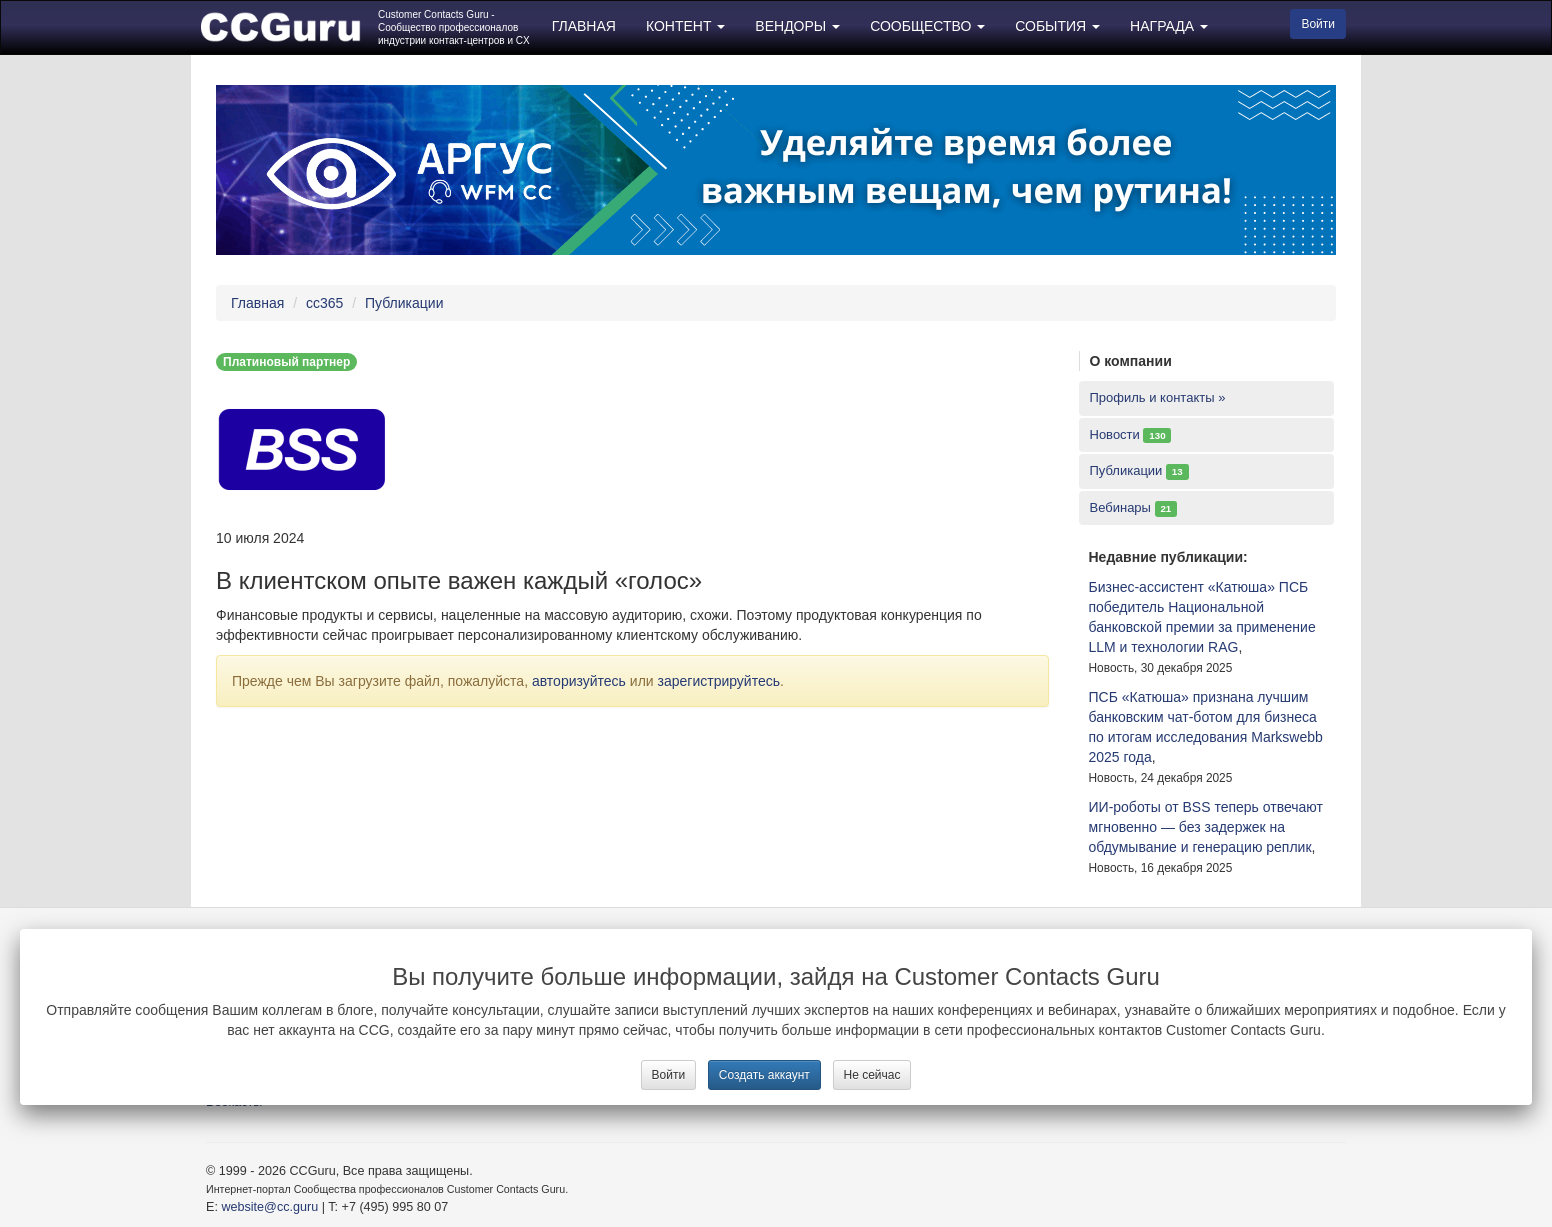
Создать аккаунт (764, 1075)
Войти (669, 1075)
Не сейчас (872, 1075)
